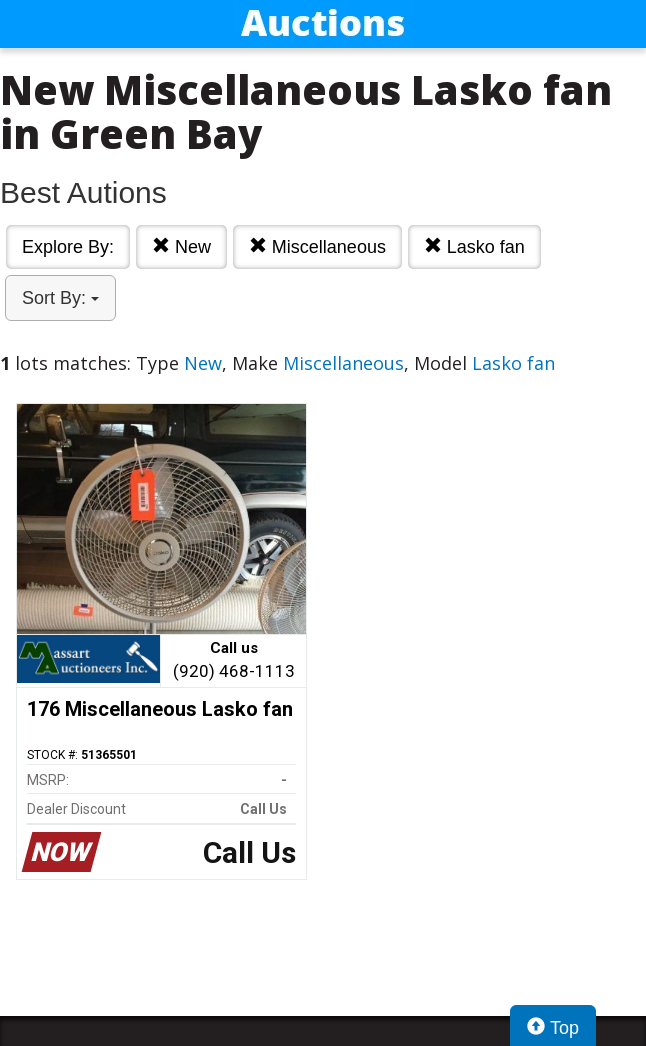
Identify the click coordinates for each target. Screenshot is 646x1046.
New (181, 246)
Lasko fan (474, 246)
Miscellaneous (317, 246)
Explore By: (68, 247)
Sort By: (60, 298)
